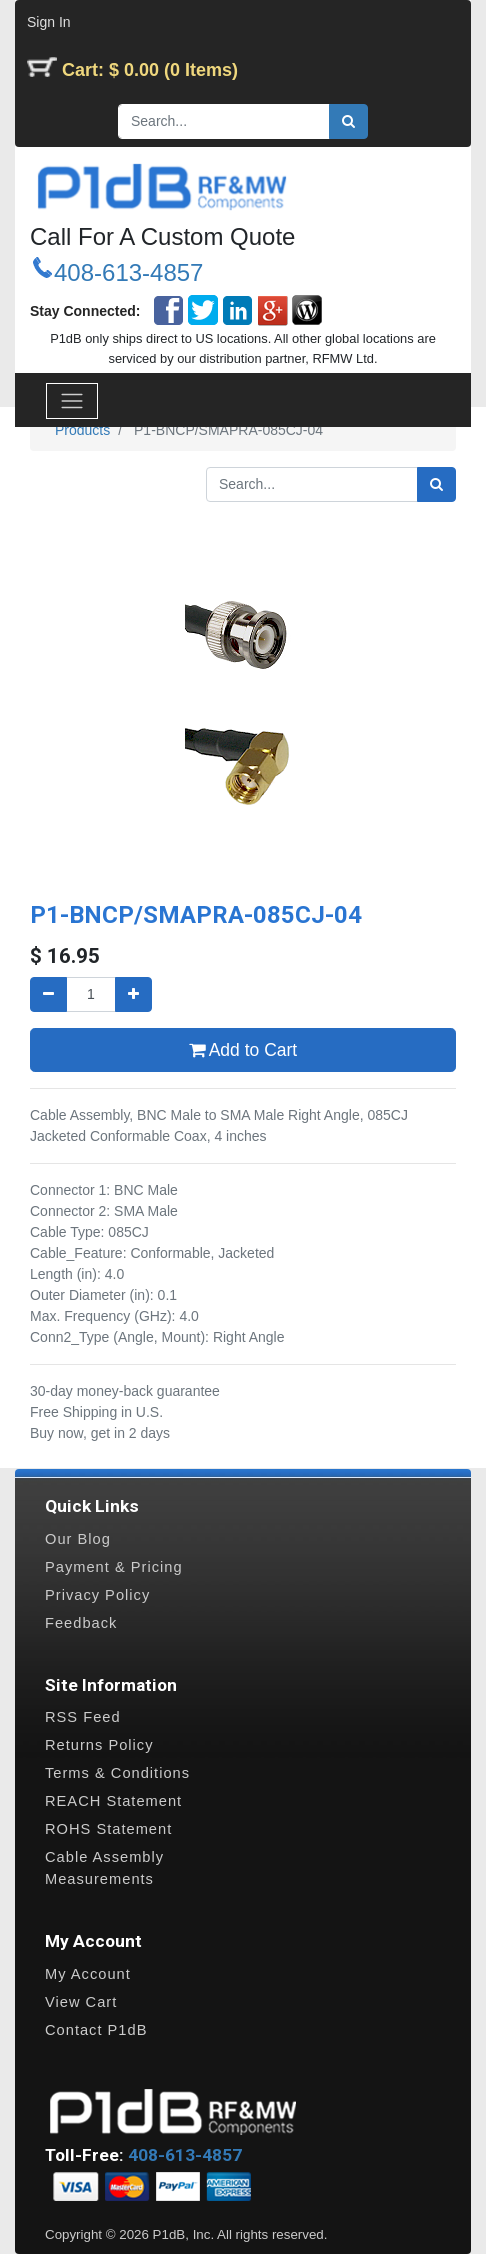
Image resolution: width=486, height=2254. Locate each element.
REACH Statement (113, 1801)
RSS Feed (83, 1717)
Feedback (81, 1623)
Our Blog (78, 1539)
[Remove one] (48, 994)
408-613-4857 (128, 272)
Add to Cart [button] (243, 1050)
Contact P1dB (96, 2030)
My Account (88, 1974)
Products (82, 430)
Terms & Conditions (117, 1773)
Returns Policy (99, 1745)
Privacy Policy (97, 1595)
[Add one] (133, 994)
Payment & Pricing (114, 1567)
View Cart (81, 2002)
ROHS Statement (108, 1829)
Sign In (49, 22)
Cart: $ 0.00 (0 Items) (150, 70)
